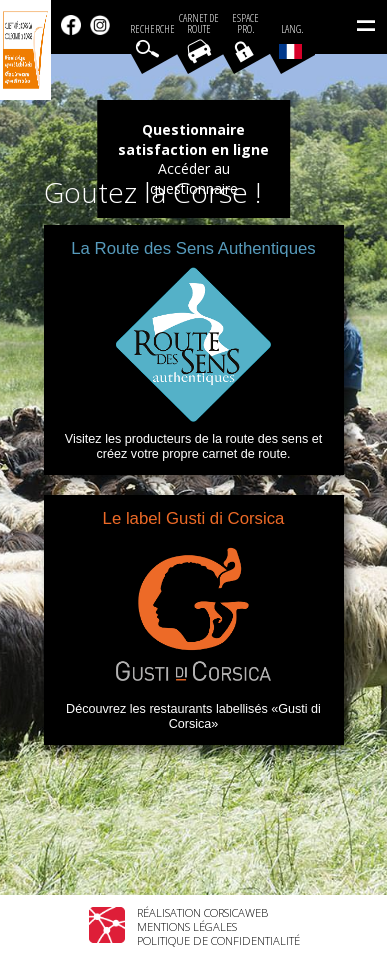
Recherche (152, 29)
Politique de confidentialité (218, 940)
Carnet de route (199, 24)
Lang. (291, 41)
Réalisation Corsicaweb (202, 912)
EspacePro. (245, 24)
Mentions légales (187, 926)
